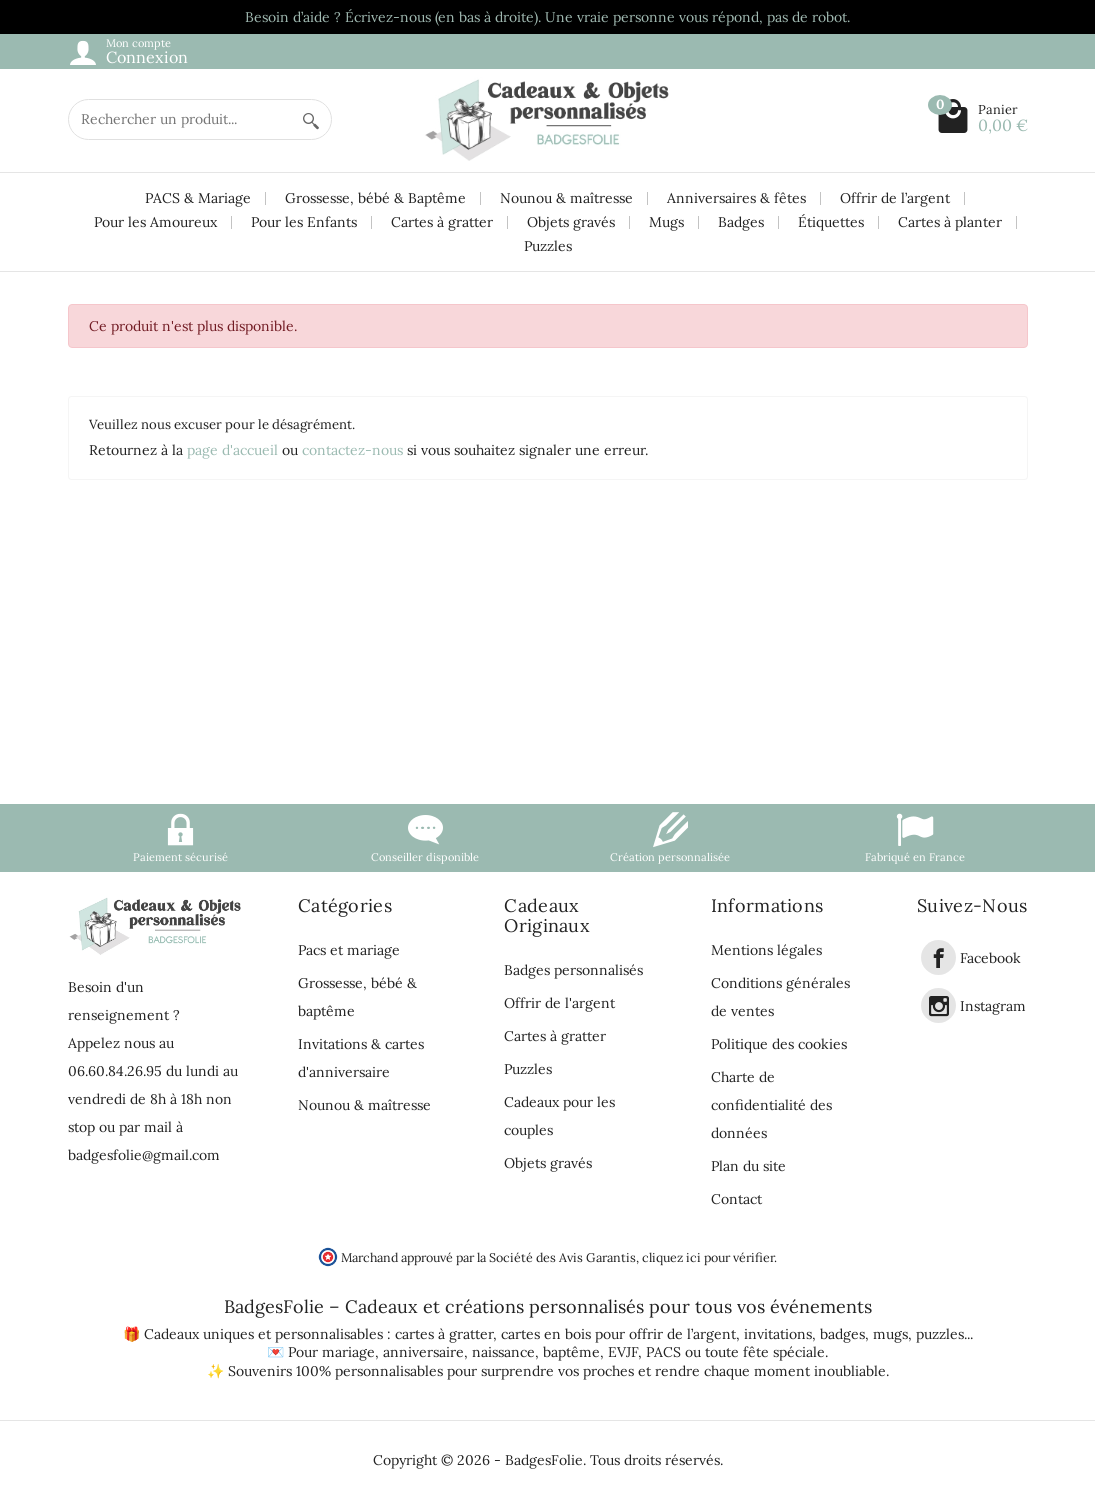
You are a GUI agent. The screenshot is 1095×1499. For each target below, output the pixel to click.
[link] (938, 957)
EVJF (623, 1352)
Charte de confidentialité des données (771, 1105)
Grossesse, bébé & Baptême (375, 198)
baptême (571, 1352)
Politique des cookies (779, 1044)
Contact (736, 1199)
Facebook (990, 958)
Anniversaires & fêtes (736, 198)
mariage (348, 1352)
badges (842, 1334)
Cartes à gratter (442, 222)
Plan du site (748, 1166)
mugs (890, 1334)
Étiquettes (831, 222)
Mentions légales (766, 950)
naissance (503, 1352)
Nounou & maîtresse (566, 198)
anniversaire (423, 1352)
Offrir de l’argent (895, 198)
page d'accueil (232, 450)
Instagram (993, 1006)
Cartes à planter (950, 222)
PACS (663, 1352)
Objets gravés (571, 222)
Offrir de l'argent (559, 1003)
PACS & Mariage (198, 198)
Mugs (666, 222)
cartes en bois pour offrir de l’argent (618, 1334)
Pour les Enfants (304, 222)
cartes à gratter (444, 1334)
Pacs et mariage (349, 950)
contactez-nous (352, 450)
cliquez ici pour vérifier (708, 1257)
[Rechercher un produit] (180, 119)
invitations (778, 1334)
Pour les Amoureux (155, 222)
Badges (741, 222)
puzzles (940, 1334)
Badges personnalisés (573, 970)
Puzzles (548, 246)
